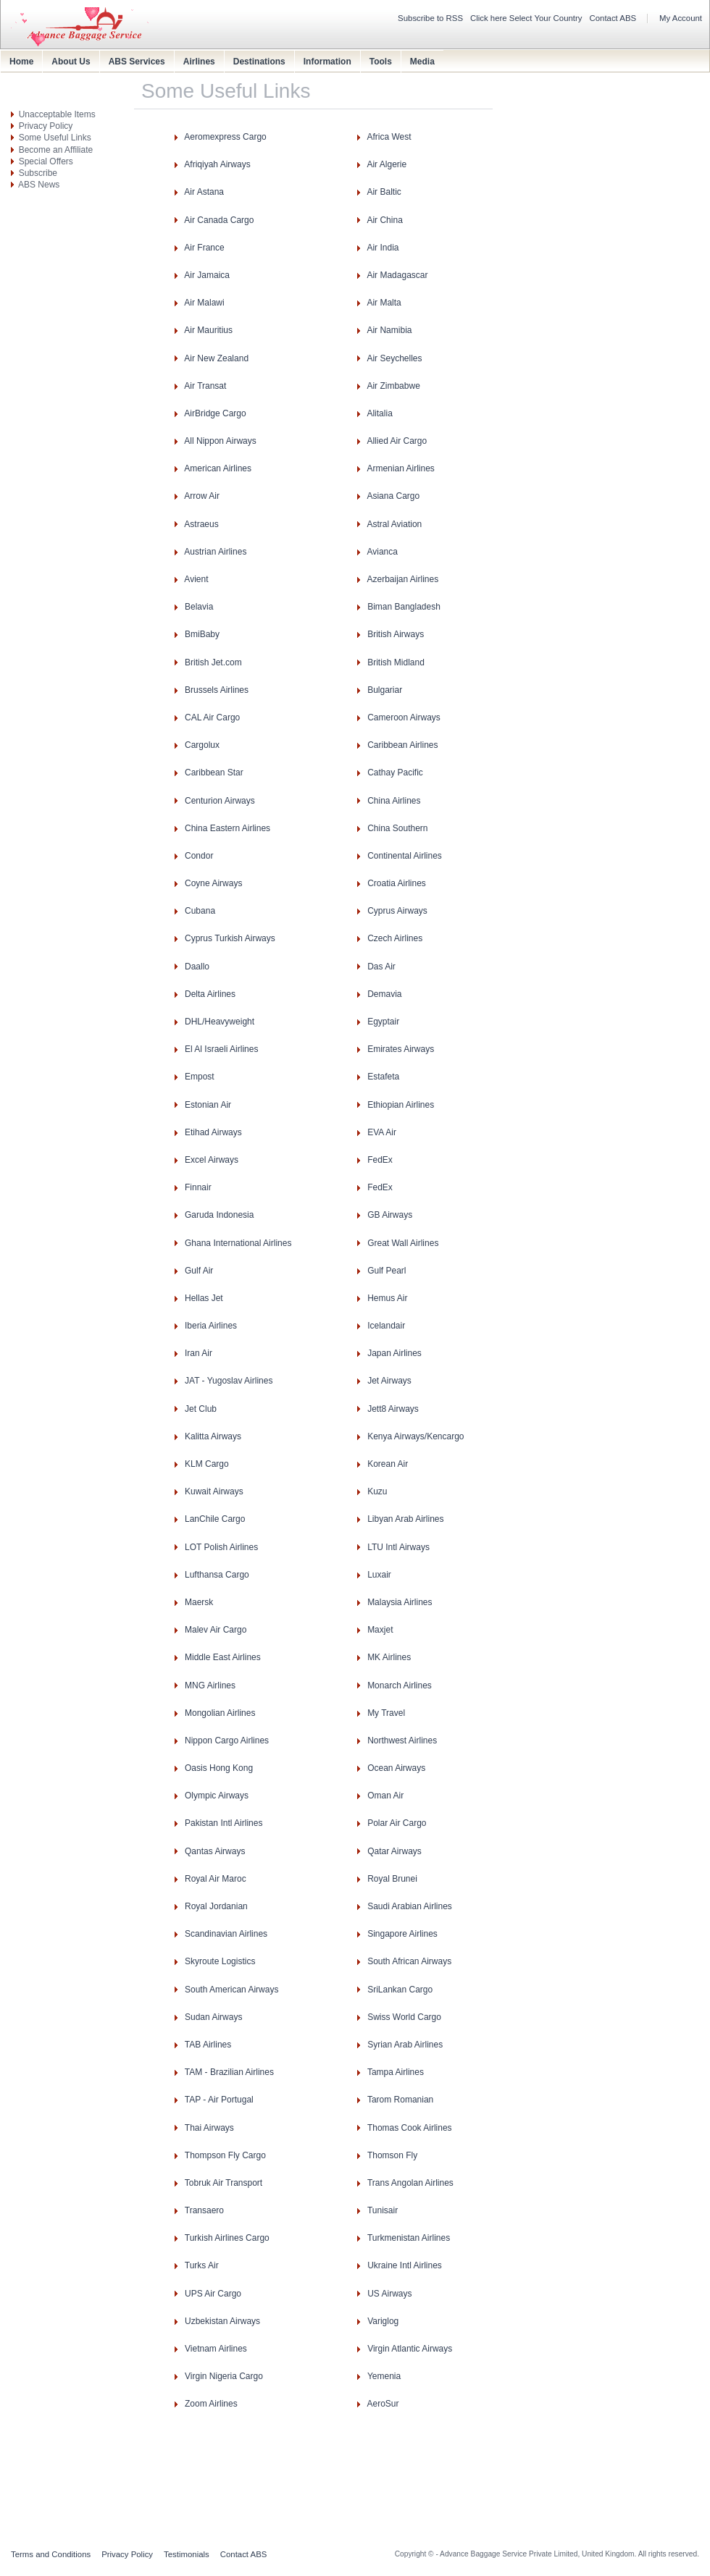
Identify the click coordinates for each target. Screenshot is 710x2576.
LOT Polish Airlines (221, 1547)
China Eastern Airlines (227, 828)
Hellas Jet (204, 1298)
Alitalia (379, 413)
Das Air (381, 966)
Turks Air (202, 2265)
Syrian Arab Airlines (405, 2045)
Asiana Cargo (393, 496)
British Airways (395, 634)
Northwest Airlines (402, 1740)
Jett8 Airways (393, 1409)
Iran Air (198, 1353)
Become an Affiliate (56, 150)
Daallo (197, 966)
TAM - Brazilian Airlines (229, 2072)
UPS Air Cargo (213, 2294)
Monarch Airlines (399, 1685)
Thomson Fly (392, 2155)
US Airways (389, 2294)
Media (422, 61)
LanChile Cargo (215, 1519)
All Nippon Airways (220, 441)
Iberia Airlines (211, 1326)
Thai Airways (209, 2128)
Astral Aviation (394, 524)
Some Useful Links (55, 137)
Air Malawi (204, 303)
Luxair (379, 1575)
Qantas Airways (215, 1851)
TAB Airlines (208, 2045)
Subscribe (38, 173)
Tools (380, 61)
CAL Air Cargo (212, 717)
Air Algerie (386, 164)
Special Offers (46, 161)
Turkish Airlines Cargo (227, 2238)
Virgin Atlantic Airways (409, 2349)
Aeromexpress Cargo (225, 137)
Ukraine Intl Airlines (404, 2265)
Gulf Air (199, 1271)
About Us (70, 61)
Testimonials (186, 2554)
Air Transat (205, 386)
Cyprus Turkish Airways (230, 938)
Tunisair (382, 2210)
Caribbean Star (214, 772)
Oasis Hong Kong (219, 1768)
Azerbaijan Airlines (402, 579)
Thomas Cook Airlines (409, 2128)
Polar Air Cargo (396, 1823)
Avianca (382, 552)
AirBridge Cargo (215, 413)
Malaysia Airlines (399, 1602)
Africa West (389, 137)
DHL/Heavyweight (219, 1021)
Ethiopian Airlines (400, 1105)
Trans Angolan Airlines (410, 2183)
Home (21, 61)
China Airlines (393, 801)
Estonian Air (208, 1105)
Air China (384, 220)
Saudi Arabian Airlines (409, 1906)
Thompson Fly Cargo (225, 2155)
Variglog (382, 2321)
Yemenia (384, 2376)
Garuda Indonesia (219, 1215)
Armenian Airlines (400, 468)
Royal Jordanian (216, 1906)
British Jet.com (213, 662)
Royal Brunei (392, 1879)
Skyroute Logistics (220, 1961)
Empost (199, 1077)
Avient (196, 579)
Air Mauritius (208, 330)
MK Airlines (389, 1657)
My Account (680, 18)
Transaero (204, 2210)
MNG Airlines (210, 1685)
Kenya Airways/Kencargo (415, 1436)
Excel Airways (211, 1160)
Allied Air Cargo (397, 441)
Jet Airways (389, 1381)
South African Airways (409, 1961)
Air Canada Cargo (219, 220)
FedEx (380, 1160)
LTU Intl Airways (398, 1547)
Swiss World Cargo (404, 2017)
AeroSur (382, 2404)
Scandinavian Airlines (226, 1934)
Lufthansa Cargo (217, 1575)
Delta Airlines (210, 994)
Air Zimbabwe (393, 386)
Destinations (259, 61)
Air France (204, 248)
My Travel (386, 1713)
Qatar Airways (394, 1851)
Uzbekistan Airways (222, 2321)
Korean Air (387, 1464)
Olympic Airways (216, 1795)
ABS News (38, 185)
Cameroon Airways (403, 717)
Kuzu (377, 1491)
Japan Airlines (394, 1353)
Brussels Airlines (216, 690)
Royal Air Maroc (215, 1879)
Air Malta (384, 303)
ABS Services (137, 61)
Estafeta (383, 1077)
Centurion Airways (220, 801)
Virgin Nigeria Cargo (224, 2376)
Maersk (199, 1602)
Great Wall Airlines (402, 1243)
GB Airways (389, 1215)
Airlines (199, 61)
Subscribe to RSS (430, 18)
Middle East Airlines (223, 1657)
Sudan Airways (213, 2017)
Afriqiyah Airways (217, 164)
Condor (199, 856)
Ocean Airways (396, 1768)
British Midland (396, 662)
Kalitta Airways (213, 1436)
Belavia (199, 607)
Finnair (198, 1187)
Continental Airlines (404, 856)
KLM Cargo (207, 1464)
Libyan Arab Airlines (405, 1519)
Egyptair (383, 1021)
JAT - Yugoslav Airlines (228, 1381)
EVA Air (381, 1132)
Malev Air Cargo (215, 1630)
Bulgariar (384, 690)
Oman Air (385, 1795)
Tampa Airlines (395, 2072)
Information (327, 61)
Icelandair (386, 1326)
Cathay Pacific (395, 772)
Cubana (200, 911)
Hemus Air (387, 1298)
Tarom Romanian (400, 2100)
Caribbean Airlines (402, 745)
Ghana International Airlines (238, 1243)
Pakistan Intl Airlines (223, 1823)
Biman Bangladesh (403, 607)
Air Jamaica (207, 275)
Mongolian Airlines (220, 1713)
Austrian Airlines (215, 552)
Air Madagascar (397, 275)
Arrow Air (202, 496)
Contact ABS (613, 18)
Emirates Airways (400, 1049)
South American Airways (231, 1989)
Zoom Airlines (211, 2404)
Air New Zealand (216, 358)
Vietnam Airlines (216, 2349)
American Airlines (217, 468)
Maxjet (380, 1630)
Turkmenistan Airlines (408, 2238)
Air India (382, 248)
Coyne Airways (213, 883)
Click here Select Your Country (526, 18)
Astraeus (201, 524)
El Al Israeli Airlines (221, 1049)
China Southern (397, 828)
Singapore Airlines (402, 1934)
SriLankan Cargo (400, 1989)
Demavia (384, 994)
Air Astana (204, 192)
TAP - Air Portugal (219, 2100)
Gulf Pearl (386, 1271)
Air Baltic (384, 192)
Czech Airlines (394, 938)
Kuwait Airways (214, 1491)
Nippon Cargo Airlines (227, 1740)
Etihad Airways (213, 1132)
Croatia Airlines (396, 883)
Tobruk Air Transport (223, 2183)
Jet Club (201, 1409)
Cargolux (202, 745)
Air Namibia (389, 330)
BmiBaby (202, 634)
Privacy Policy (46, 126)
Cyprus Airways (397, 911)
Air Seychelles (394, 358)
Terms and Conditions (51, 2554)
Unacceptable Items (57, 114)
